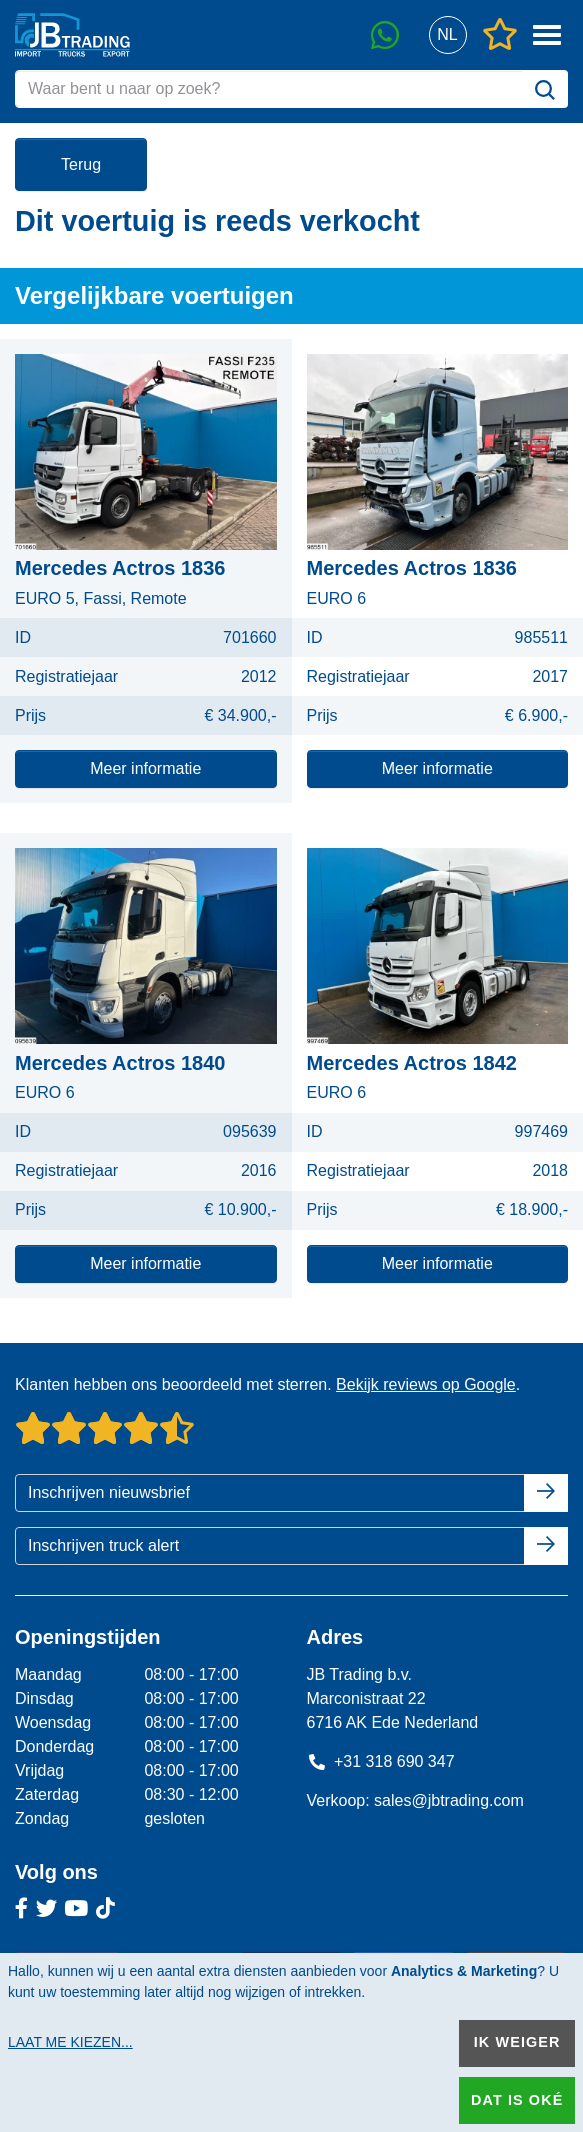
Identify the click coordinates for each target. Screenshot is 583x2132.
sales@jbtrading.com (449, 1800)
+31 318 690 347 (381, 1761)
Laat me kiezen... (70, 2042)
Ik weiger (517, 2042)
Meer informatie (145, 768)
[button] (447, 35)
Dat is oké (517, 2100)
